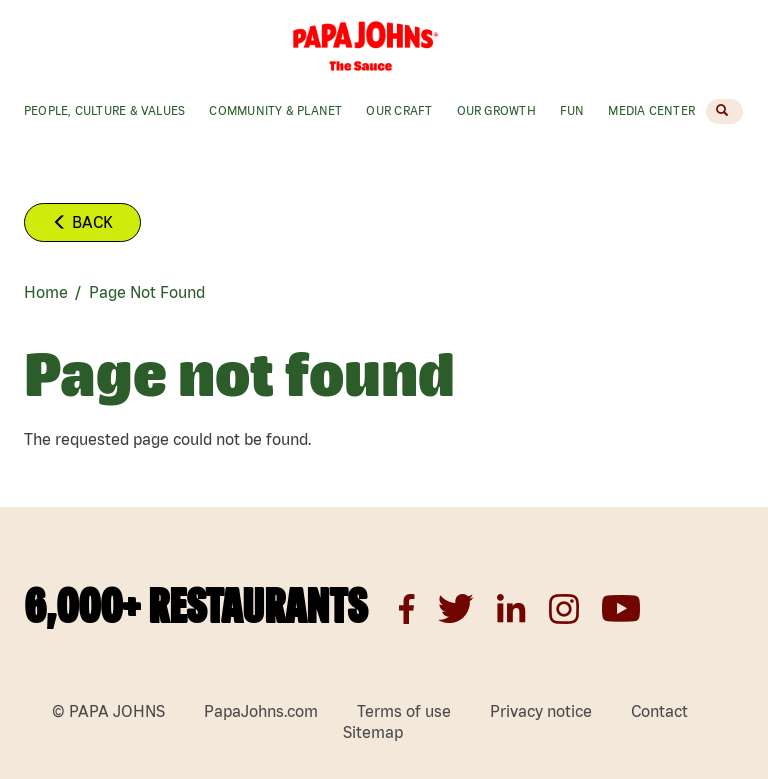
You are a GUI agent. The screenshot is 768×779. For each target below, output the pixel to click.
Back (82, 222)
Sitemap (373, 732)
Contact (659, 711)
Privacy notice (541, 711)
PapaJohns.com (261, 711)
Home (46, 292)
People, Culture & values (104, 110)
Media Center (651, 110)
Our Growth (496, 110)
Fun (572, 110)
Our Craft (399, 110)
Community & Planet (275, 110)
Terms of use (404, 711)
